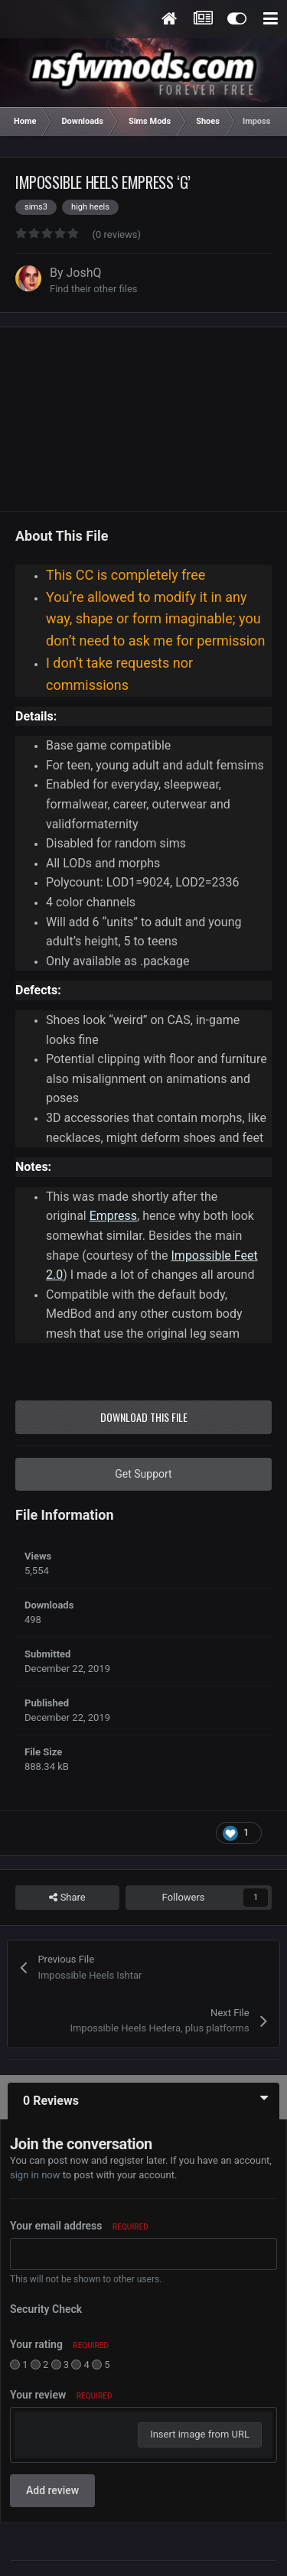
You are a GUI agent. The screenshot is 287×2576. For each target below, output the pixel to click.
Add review (52, 2490)
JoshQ (84, 272)
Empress (113, 1215)
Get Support (143, 1474)
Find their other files (94, 288)
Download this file (144, 1417)
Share (67, 1897)
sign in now (35, 2175)
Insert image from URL (199, 2434)
